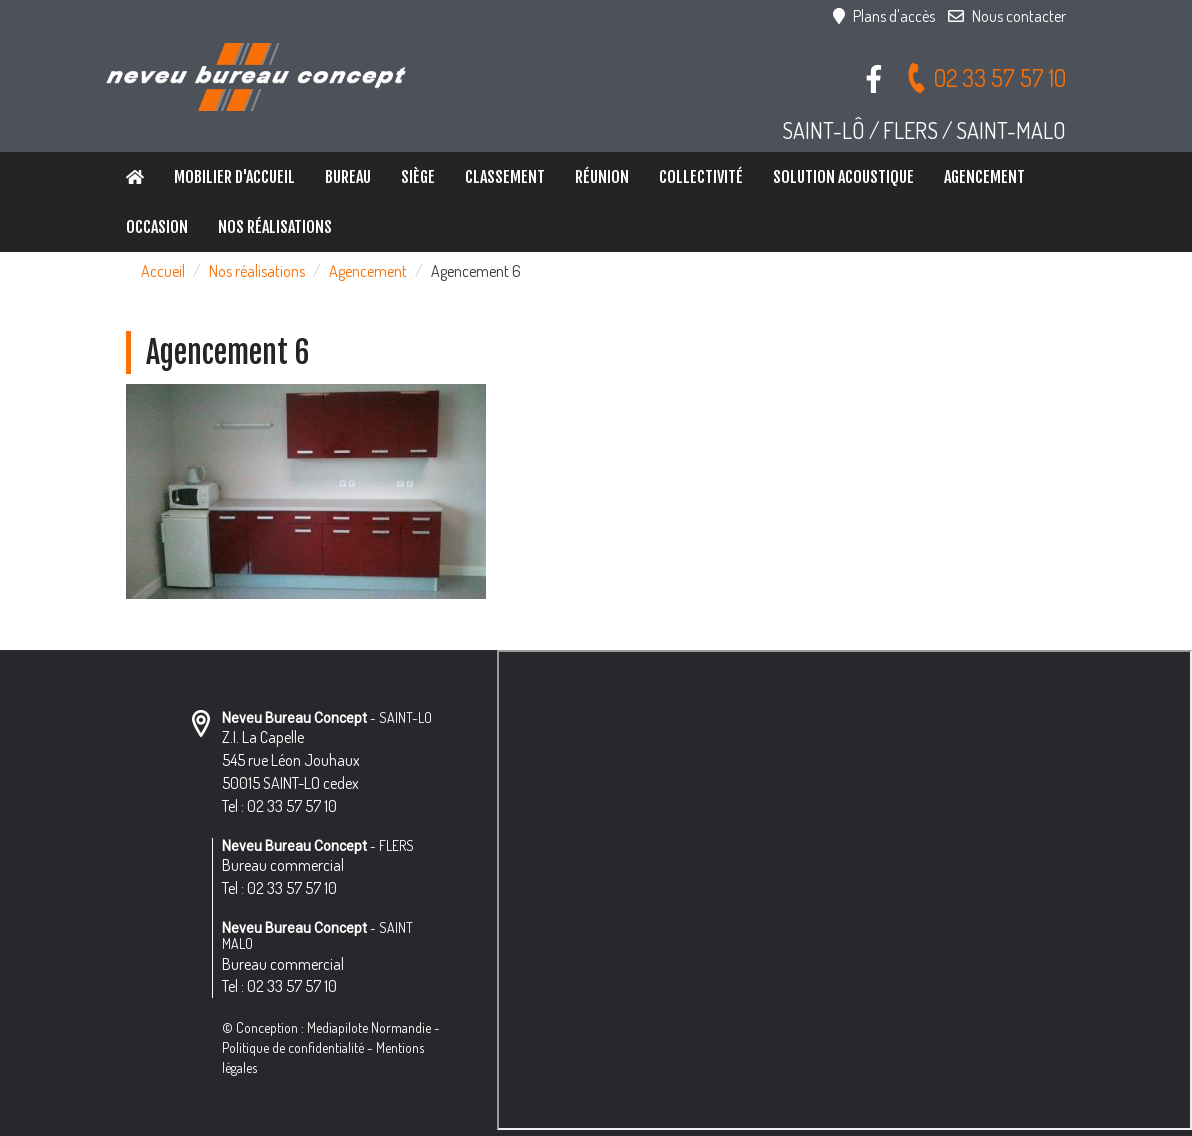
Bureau (348, 177)
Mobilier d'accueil (234, 177)
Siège (418, 177)
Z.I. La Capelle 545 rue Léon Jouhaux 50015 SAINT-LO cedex (291, 760)
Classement (505, 177)
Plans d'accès (884, 16)
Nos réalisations (275, 227)
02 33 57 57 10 (985, 77)
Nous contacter (1007, 16)
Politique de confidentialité (293, 1047)
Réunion (602, 177)
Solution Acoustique (843, 177)
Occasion (157, 227)
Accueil (163, 271)
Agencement (984, 177)
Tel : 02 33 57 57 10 (279, 806)
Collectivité (701, 177)
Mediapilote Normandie (369, 1027)
